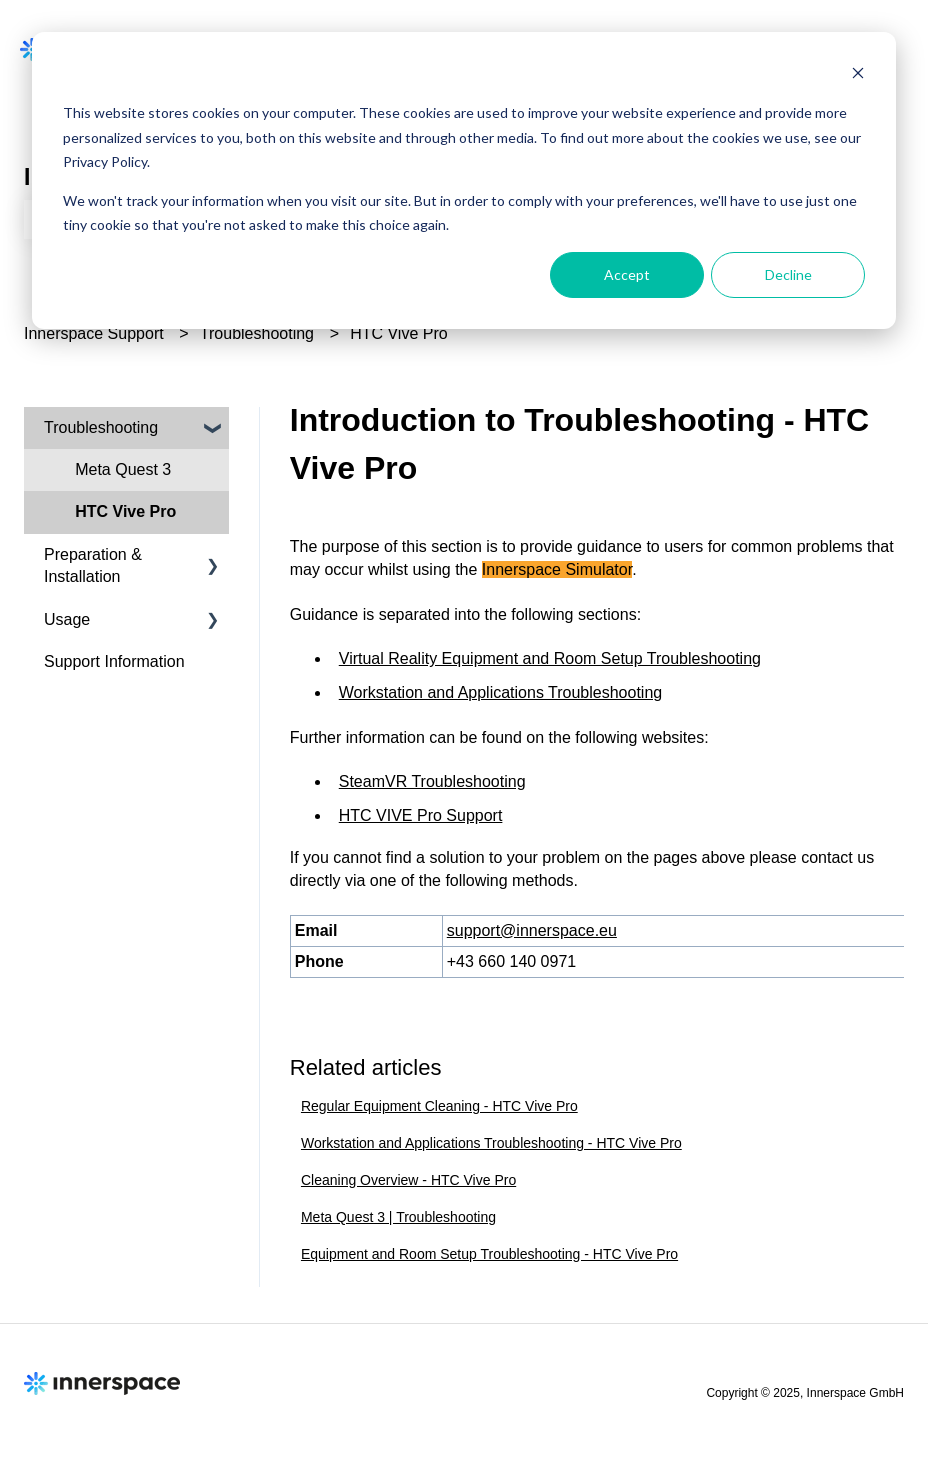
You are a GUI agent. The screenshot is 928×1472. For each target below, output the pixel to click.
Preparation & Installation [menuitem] (93, 565)
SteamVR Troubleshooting (432, 781)
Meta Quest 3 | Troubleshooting (398, 1217)
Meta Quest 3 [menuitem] (123, 469)
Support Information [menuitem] (114, 661)
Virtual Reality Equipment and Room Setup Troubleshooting (550, 658)
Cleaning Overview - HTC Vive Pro (408, 1180)
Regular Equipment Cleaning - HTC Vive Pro (439, 1106)
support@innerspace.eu (532, 930)
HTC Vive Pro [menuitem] (125, 511)
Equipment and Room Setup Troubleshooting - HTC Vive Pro (489, 1254)
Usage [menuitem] (67, 619)
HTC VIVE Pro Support (421, 815)
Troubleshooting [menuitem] (101, 427)
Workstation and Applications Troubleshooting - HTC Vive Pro (491, 1143)
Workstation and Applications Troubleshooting (500, 692)
